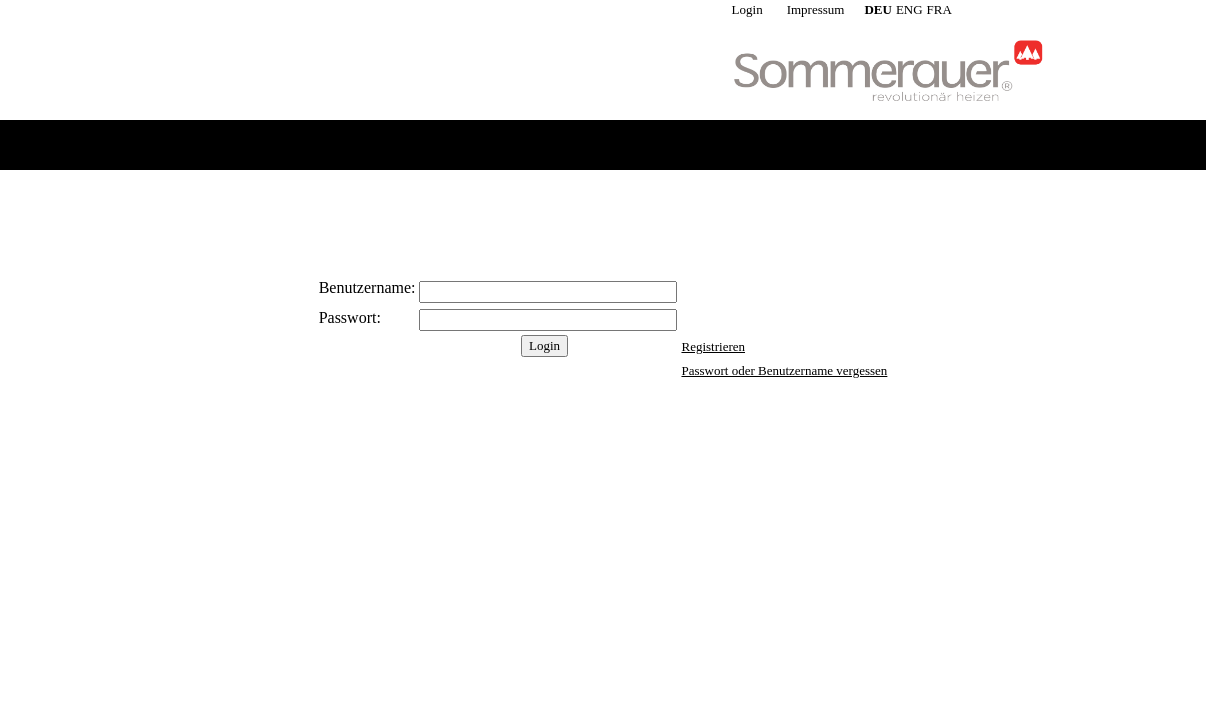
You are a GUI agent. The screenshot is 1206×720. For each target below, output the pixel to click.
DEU (877, 9)
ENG (909, 9)
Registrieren (713, 346)
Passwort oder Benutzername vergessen (784, 370)
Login (747, 9)
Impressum (816, 9)
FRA (939, 9)
